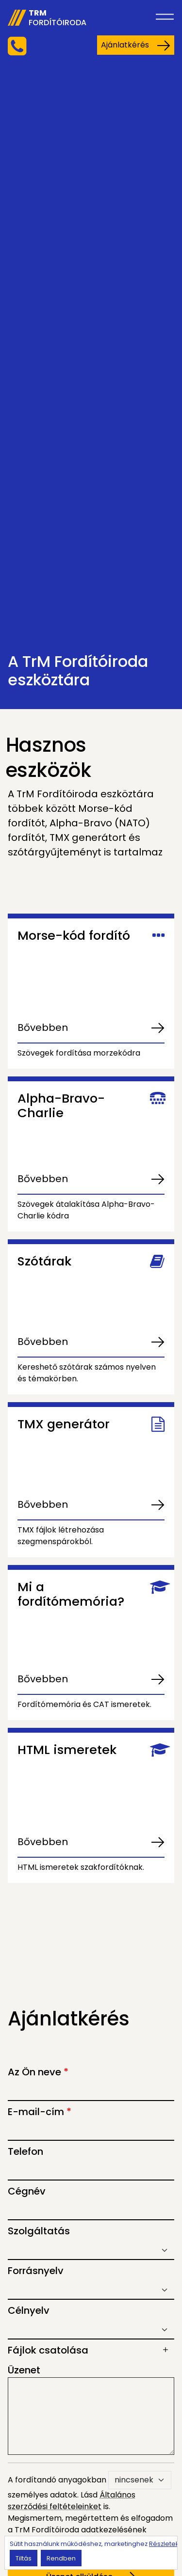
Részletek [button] (164, 2544)
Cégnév (27, 2191)
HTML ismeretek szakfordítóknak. (80, 1867)
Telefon (25, 2151)
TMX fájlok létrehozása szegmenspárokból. (60, 1535)
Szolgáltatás (39, 2231)
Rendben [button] (61, 2558)
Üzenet (24, 2370)
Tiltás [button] (24, 2558)
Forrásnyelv (36, 2270)
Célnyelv (29, 2310)
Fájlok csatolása (48, 2350)
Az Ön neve (38, 2072)
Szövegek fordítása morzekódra (78, 1053)
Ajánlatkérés (135, 45)
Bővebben (42, 1027)
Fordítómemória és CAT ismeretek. (84, 1704)
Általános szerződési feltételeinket (71, 2500)
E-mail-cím (39, 2111)
